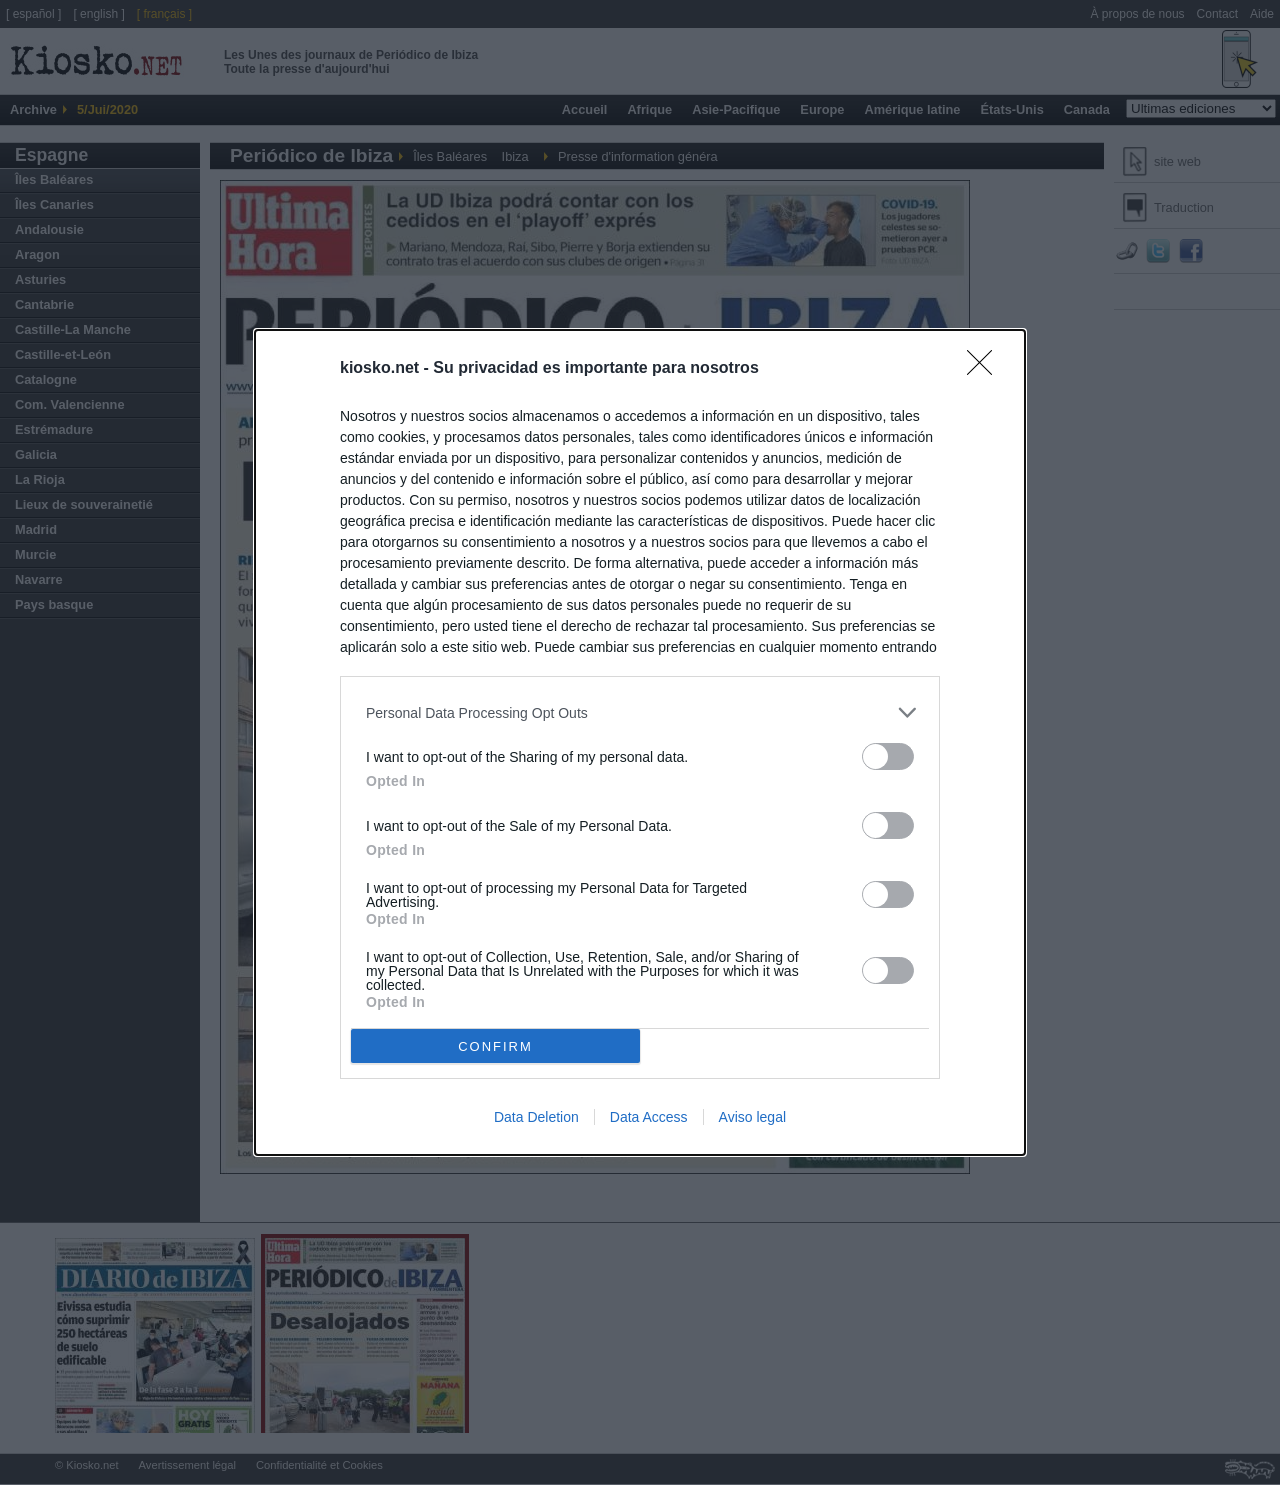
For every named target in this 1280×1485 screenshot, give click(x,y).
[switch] (888, 756)
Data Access (649, 1117)
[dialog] (640, 742)
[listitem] (640, 712)
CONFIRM (495, 1045)
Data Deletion (536, 1117)
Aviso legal (752, 1117)
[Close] (986, 369)
